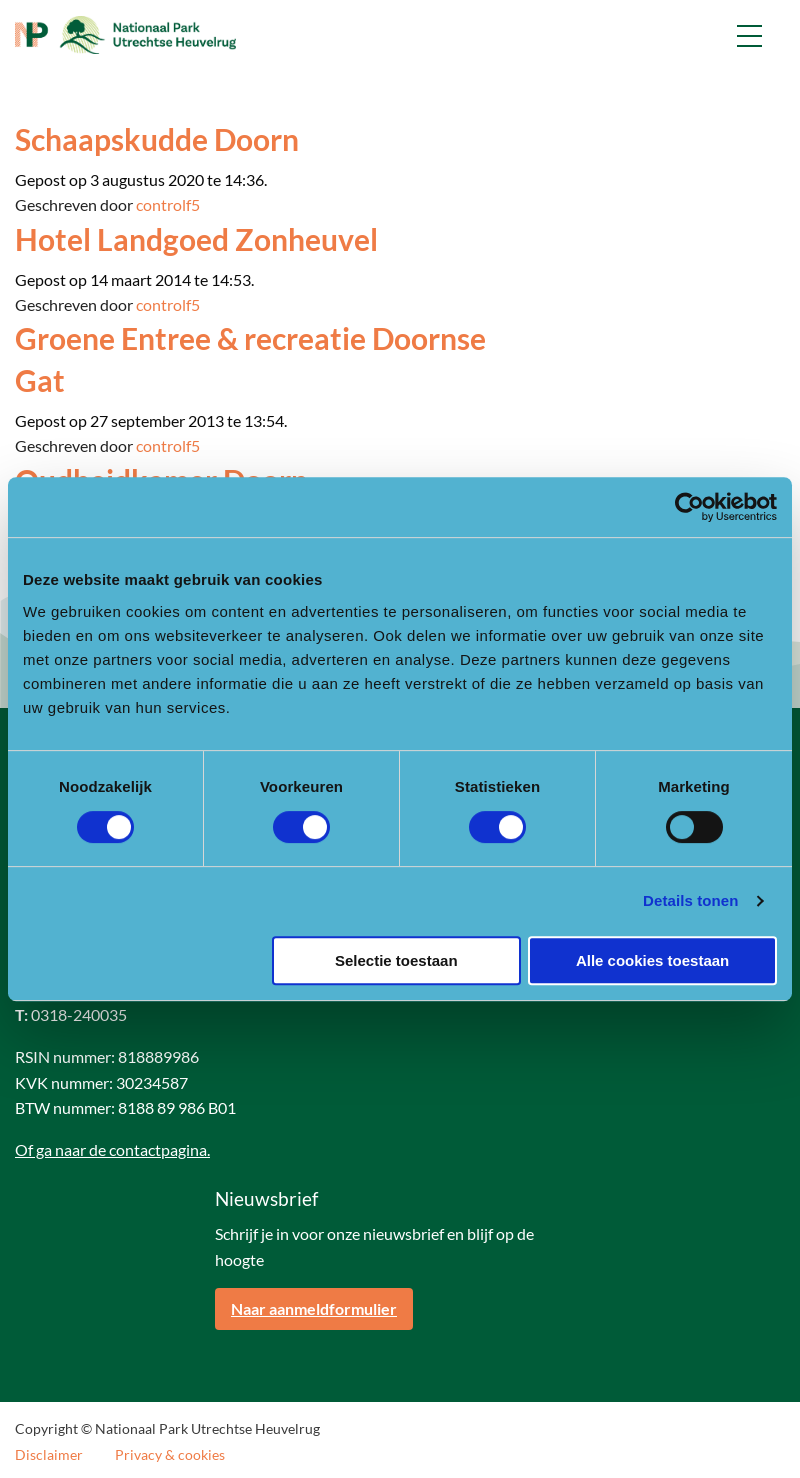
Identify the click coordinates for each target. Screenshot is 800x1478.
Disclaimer (49, 1455)
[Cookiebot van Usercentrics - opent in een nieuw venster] (689, 507)
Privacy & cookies (170, 1455)
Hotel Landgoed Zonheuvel (196, 239)
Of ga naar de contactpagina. (112, 1149)
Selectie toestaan (396, 960)
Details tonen (690, 900)
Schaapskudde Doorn (157, 139)
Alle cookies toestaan (652, 960)
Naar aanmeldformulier (314, 1308)
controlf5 (168, 204)
